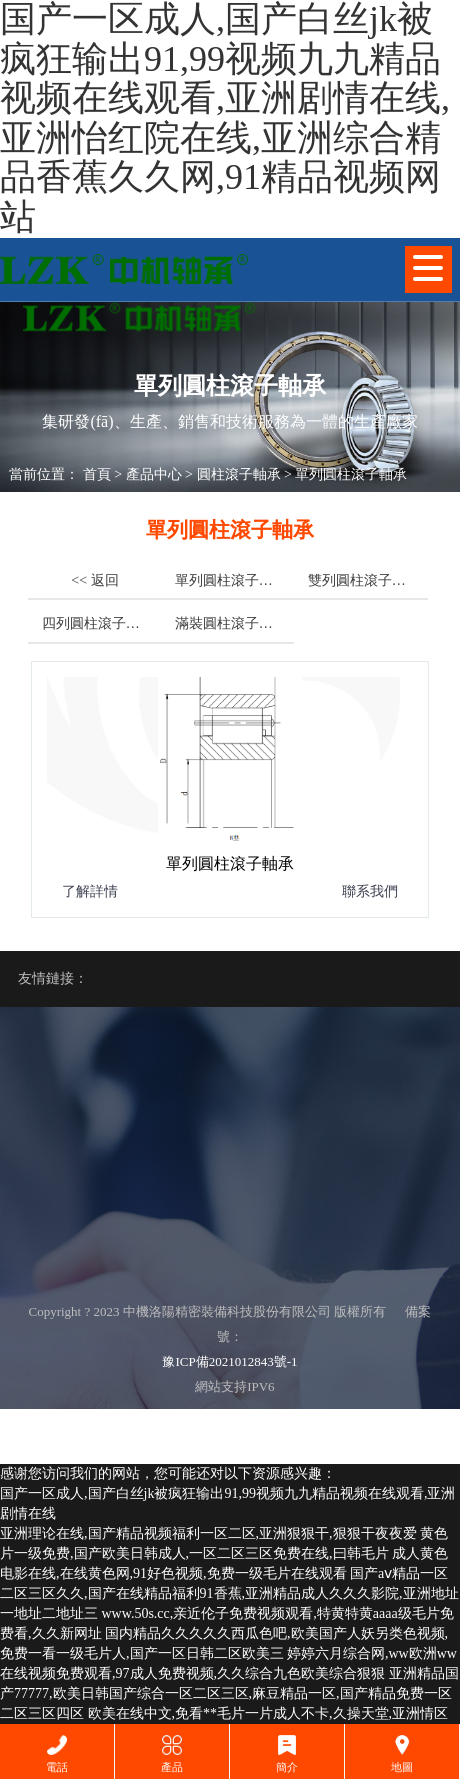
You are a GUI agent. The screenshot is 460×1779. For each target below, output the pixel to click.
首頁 (97, 474)
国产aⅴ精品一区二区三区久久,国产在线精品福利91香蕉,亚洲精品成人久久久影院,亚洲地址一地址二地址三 (229, 1593)
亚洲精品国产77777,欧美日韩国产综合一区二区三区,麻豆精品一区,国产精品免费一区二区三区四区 (229, 1693)
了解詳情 (90, 891)
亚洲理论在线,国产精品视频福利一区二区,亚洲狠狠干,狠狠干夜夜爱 (208, 1533)
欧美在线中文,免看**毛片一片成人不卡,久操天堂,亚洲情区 (268, 1713)
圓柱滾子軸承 (239, 474)
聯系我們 (370, 891)
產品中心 (154, 474)
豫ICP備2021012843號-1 (229, 1361)
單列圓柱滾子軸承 (351, 474)
